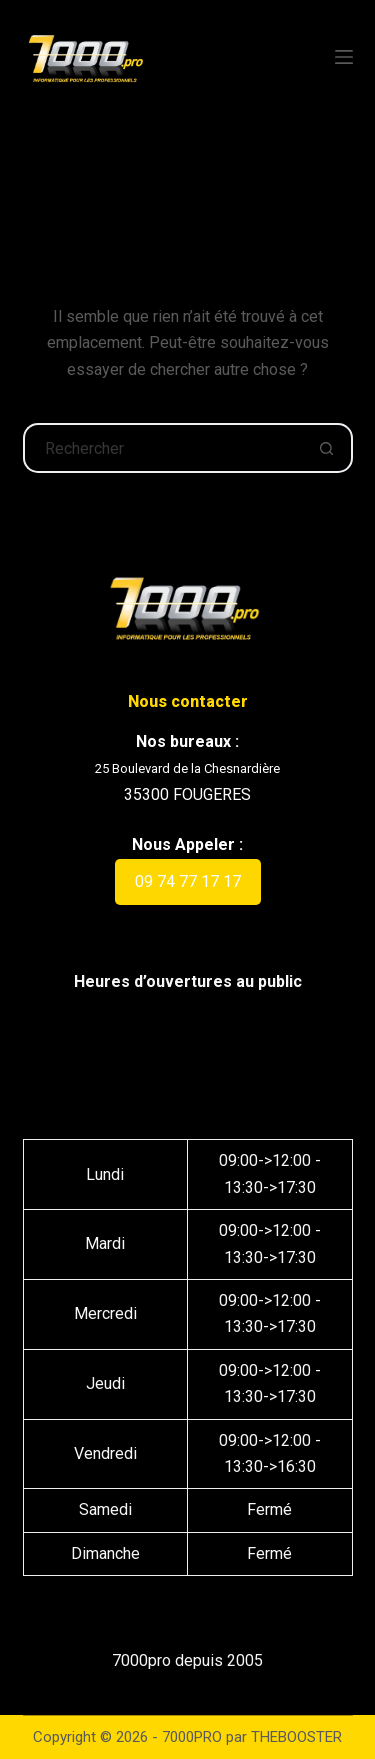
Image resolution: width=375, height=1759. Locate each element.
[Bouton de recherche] (328, 448)
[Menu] (344, 57)
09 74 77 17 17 (188, 881)
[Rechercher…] (163, 448)
